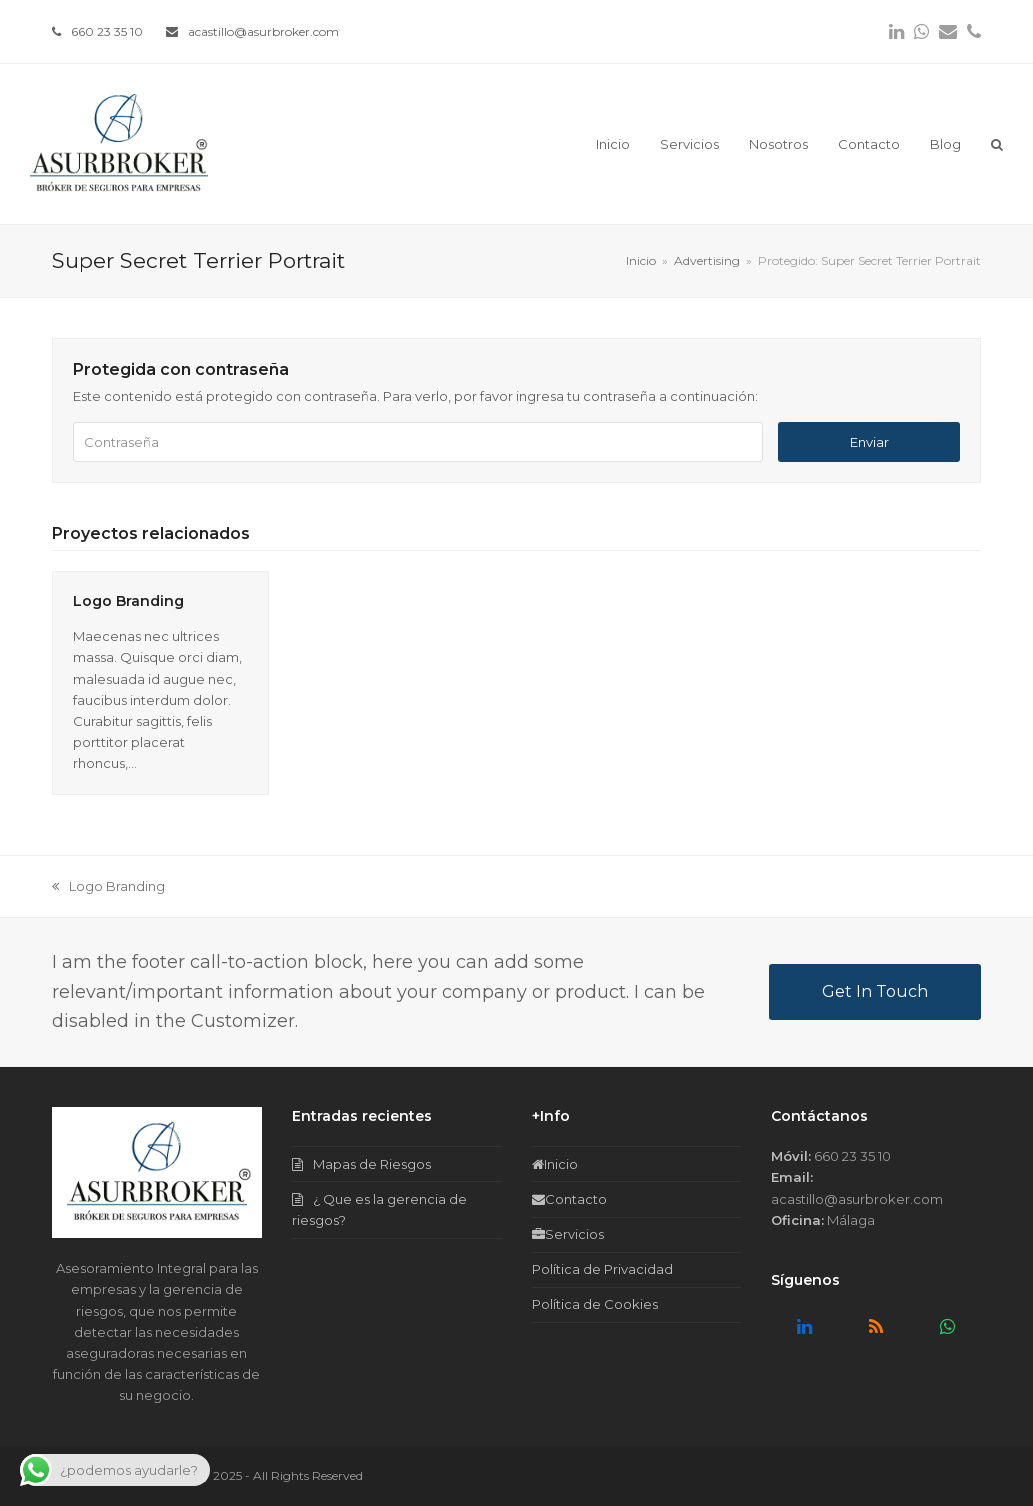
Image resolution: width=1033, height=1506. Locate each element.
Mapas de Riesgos (372, 1164)
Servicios (568, 1234)
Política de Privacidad (602, 1269)
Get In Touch (875, 991)
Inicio (555, 1164)
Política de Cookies (595, 1304)
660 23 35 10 (107, 31)
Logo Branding (128, 601)
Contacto (569, 1199)
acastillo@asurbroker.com (263, 31)
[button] (997, 144)
